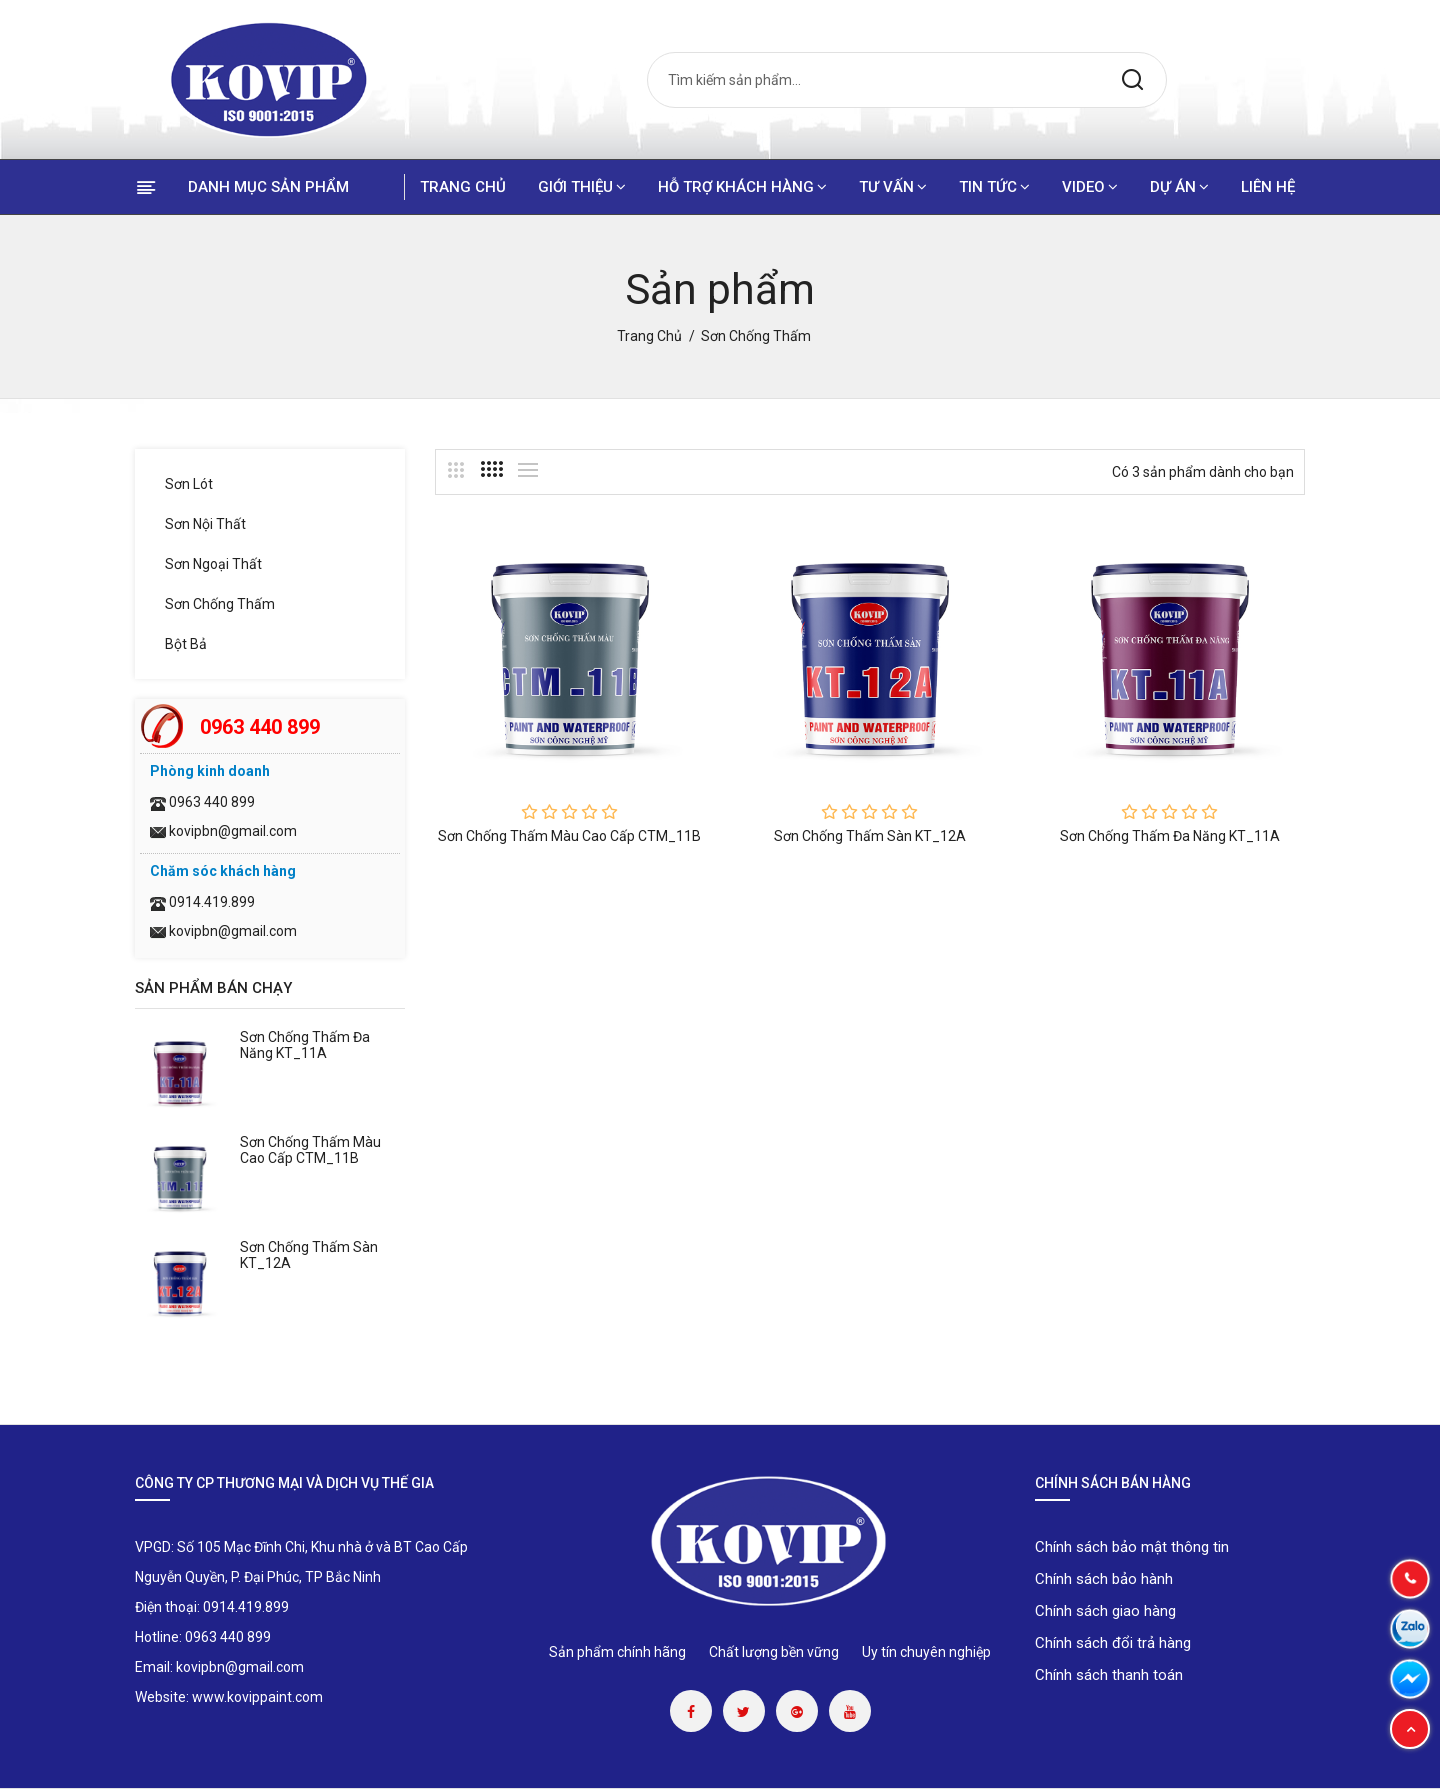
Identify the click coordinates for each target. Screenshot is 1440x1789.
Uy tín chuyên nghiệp (926, 1652)
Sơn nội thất (205, 524)
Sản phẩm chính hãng (617, 1652)
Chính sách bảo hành (1104, 1579)
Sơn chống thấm (220, 604)
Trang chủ (463, 187)
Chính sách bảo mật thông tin (1132, 1547)
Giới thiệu (582, 187)
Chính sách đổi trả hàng (1113, 1643)
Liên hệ (1268, 187)
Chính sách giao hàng (1105, 1611)
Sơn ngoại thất (213, 564)
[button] (1410, 1729)
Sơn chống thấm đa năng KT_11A (305, 1045)
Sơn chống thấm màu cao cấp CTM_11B (310, 1150)
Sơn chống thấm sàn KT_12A (870, 836)
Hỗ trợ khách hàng (742, 187)
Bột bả (186, 644)
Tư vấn (893, 187)
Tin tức (994, 187)
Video (1090, 187)
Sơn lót (189, 484)
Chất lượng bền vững (774, 1652)
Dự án (1179, 187)
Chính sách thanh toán (1109, 1675)
